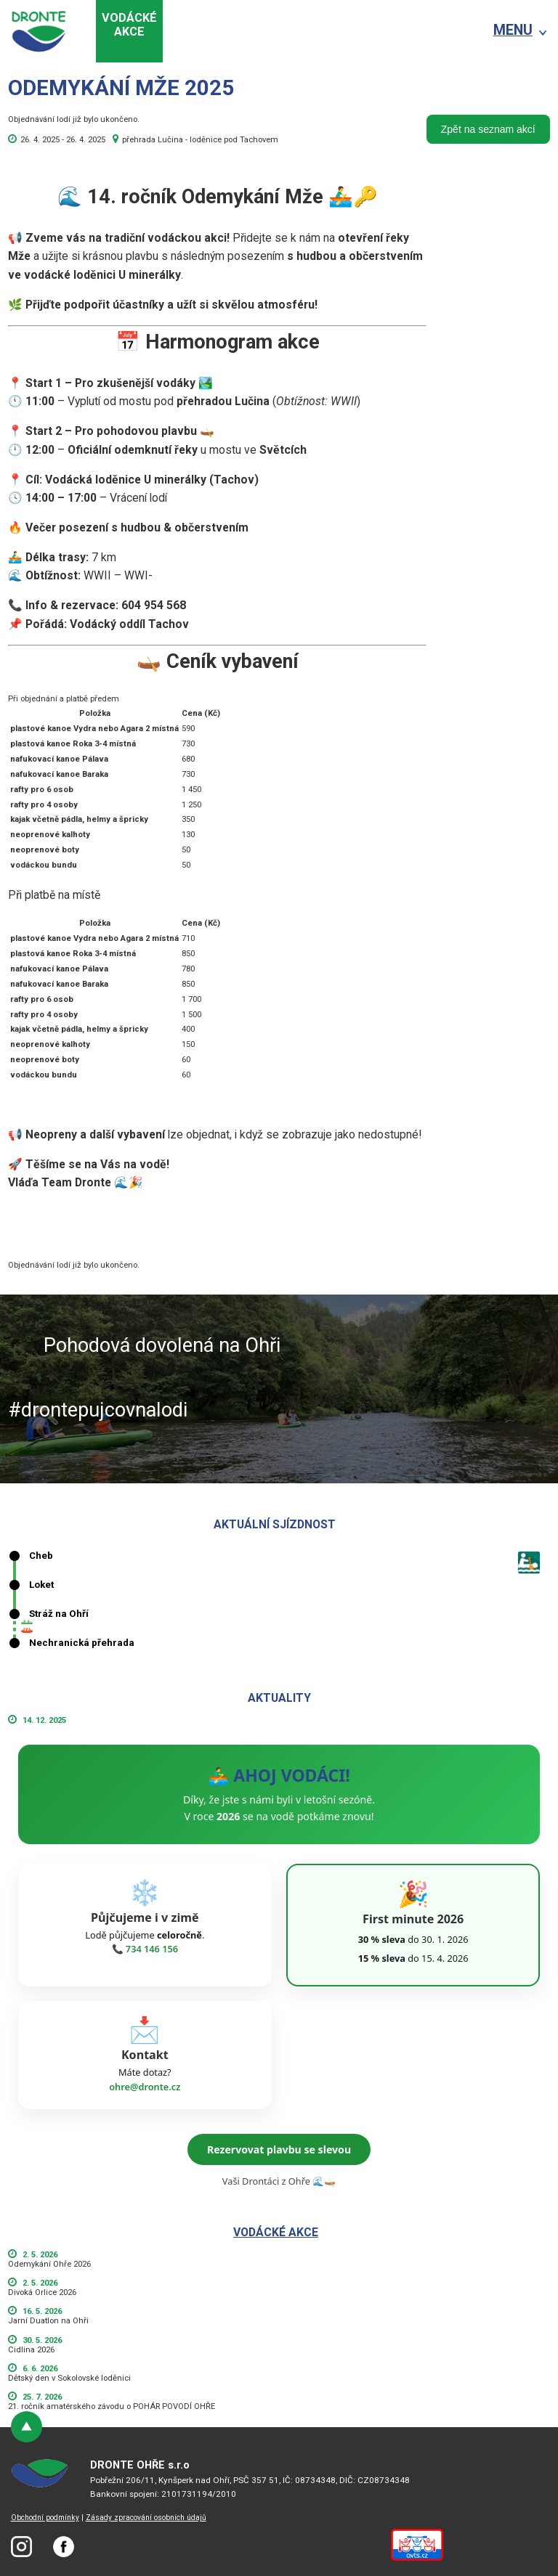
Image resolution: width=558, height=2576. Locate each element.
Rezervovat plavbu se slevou (279, 2149)
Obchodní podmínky (45, 2518)
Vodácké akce (275, 2232)
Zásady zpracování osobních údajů (146, 2518)
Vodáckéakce (129, 24)
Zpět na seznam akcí (488, 129)
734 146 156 (152, 1948)
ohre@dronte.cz (144, 2086)
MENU (513, 30)
